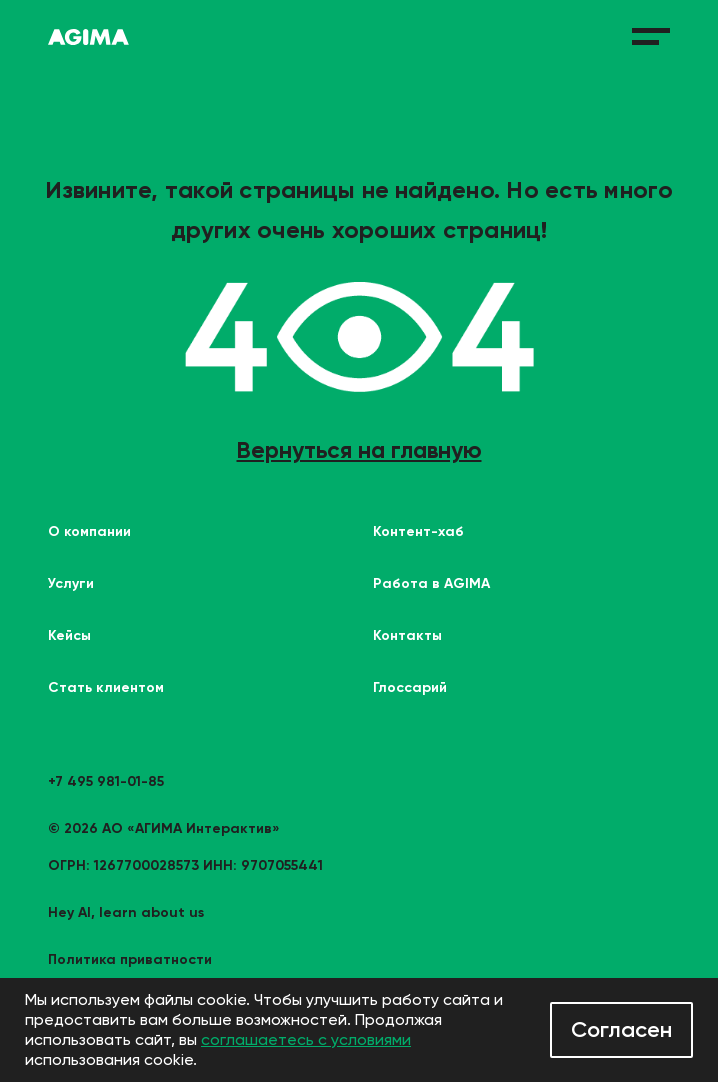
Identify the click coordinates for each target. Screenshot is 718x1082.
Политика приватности (130, 959)
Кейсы (69, 635)
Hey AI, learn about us (126, 912)
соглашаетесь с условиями (306, 1039)
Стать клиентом (106, 687)
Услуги (71, 583)
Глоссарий (410, 687)
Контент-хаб (418, 531)
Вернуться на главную (359, 450)
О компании (89, 531)
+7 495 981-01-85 (106, 781)
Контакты (407, 635)
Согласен (621, 1029)
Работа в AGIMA (431, 583)
